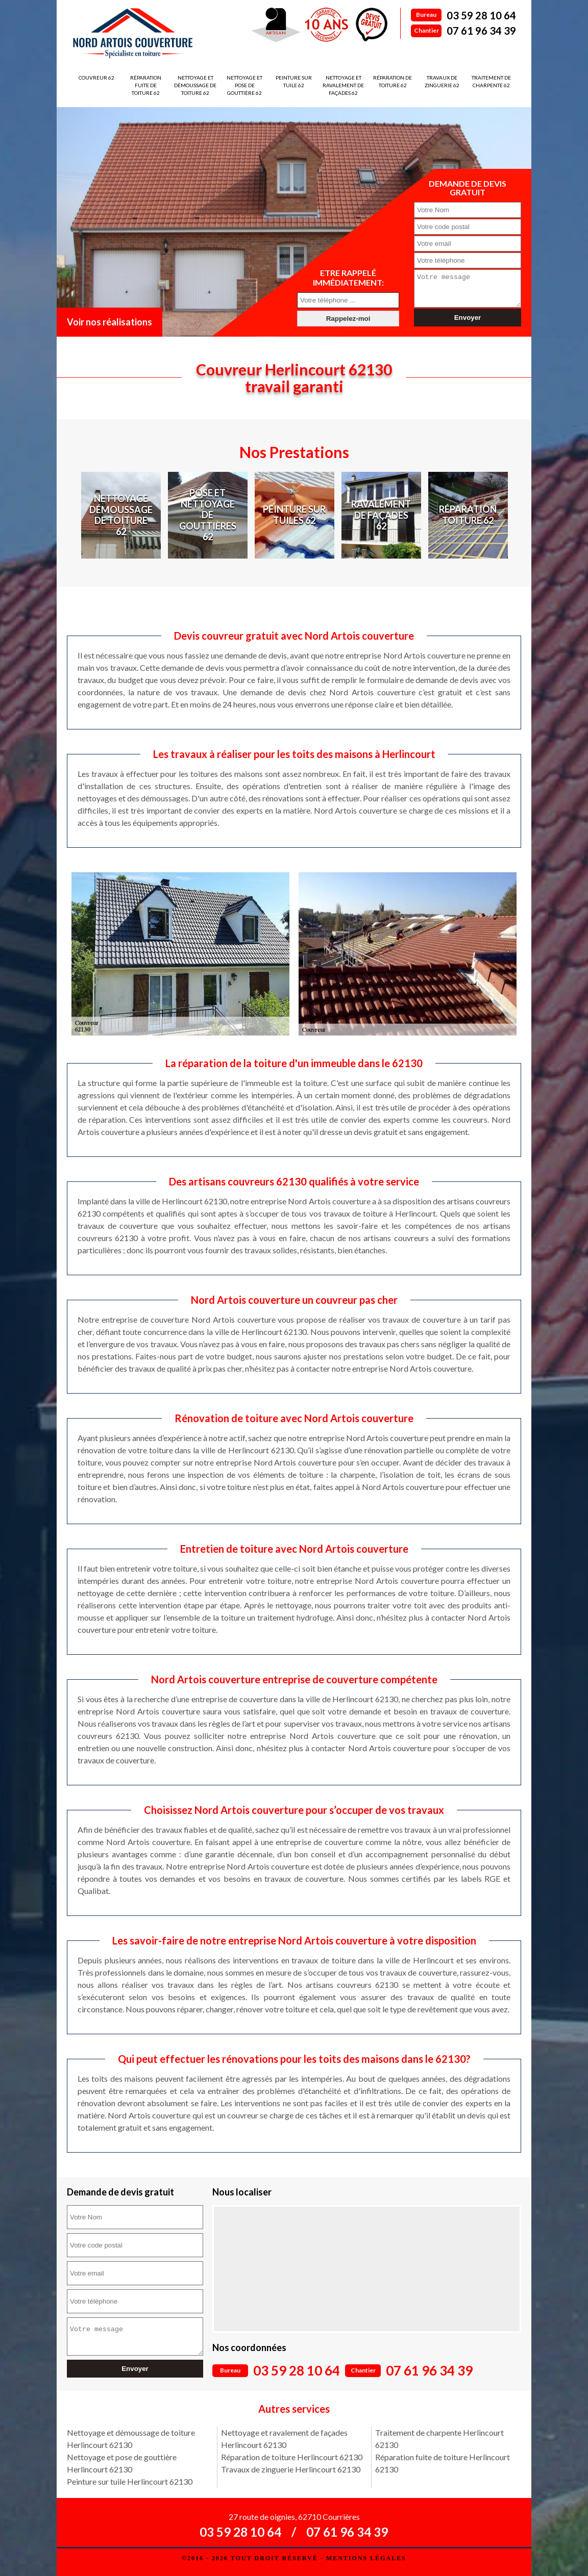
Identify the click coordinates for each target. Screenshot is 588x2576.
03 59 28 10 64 (481, 15)
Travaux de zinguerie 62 (442, 81)
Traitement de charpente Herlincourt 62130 (439, 2438)
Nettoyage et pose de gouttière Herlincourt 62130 (122, 2463)
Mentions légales (366, 2558)
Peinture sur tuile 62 (294, 81)
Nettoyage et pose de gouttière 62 (244, 85)
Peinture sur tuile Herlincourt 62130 (129, 2481)
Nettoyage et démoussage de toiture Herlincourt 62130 (131, 2438)
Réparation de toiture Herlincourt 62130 (291, 2457)
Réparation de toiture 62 (392, 81)
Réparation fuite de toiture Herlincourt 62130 (442, 2463)
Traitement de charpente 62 (491, 81)
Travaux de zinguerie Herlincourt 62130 (290, 2469)
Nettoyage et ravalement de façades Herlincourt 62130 (284, 2438)
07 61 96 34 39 (481, 30)
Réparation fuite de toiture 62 (145, 85)
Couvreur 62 (96, 77)
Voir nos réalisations (109, 321)
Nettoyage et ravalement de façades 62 (343, 85)
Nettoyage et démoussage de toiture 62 (195, 85)
